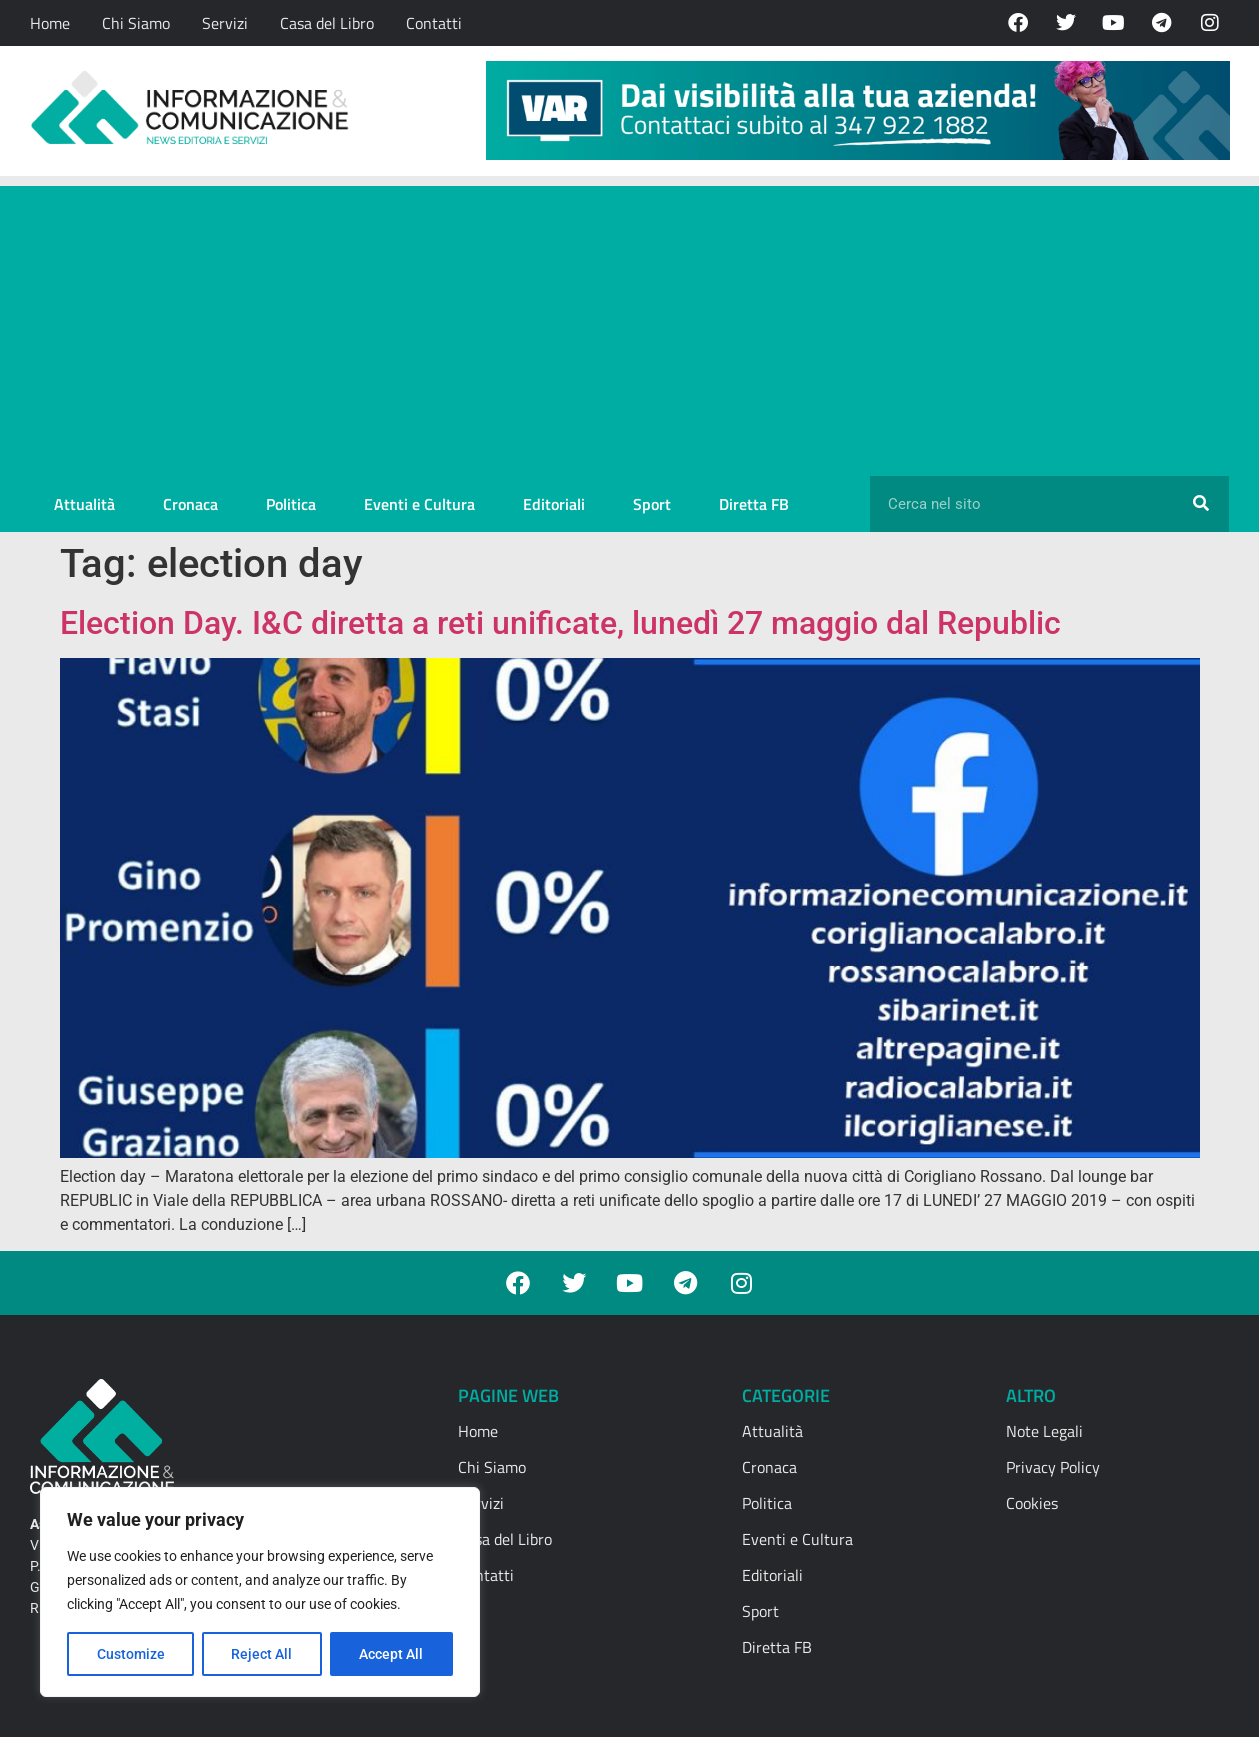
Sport (652, 504)
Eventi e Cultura (419, 504)
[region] (260, 1592)
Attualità (84, 504)
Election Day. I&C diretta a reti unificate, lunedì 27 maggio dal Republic (560, 623)
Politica (291, 504)
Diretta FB (754, 504)
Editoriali (554, 504)
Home (50, 23)
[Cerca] (1201, 504)
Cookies (1032, 1503)
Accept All (392, 1654)
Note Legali (1044, 1431)
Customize (131, 1654)
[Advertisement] (630, 326)
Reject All (262, 1654)
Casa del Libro (327, 23)
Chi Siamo (136, 23)
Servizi (225, 23)
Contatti (434, 23)
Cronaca (190, 504)
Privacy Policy (1053, 1467)
